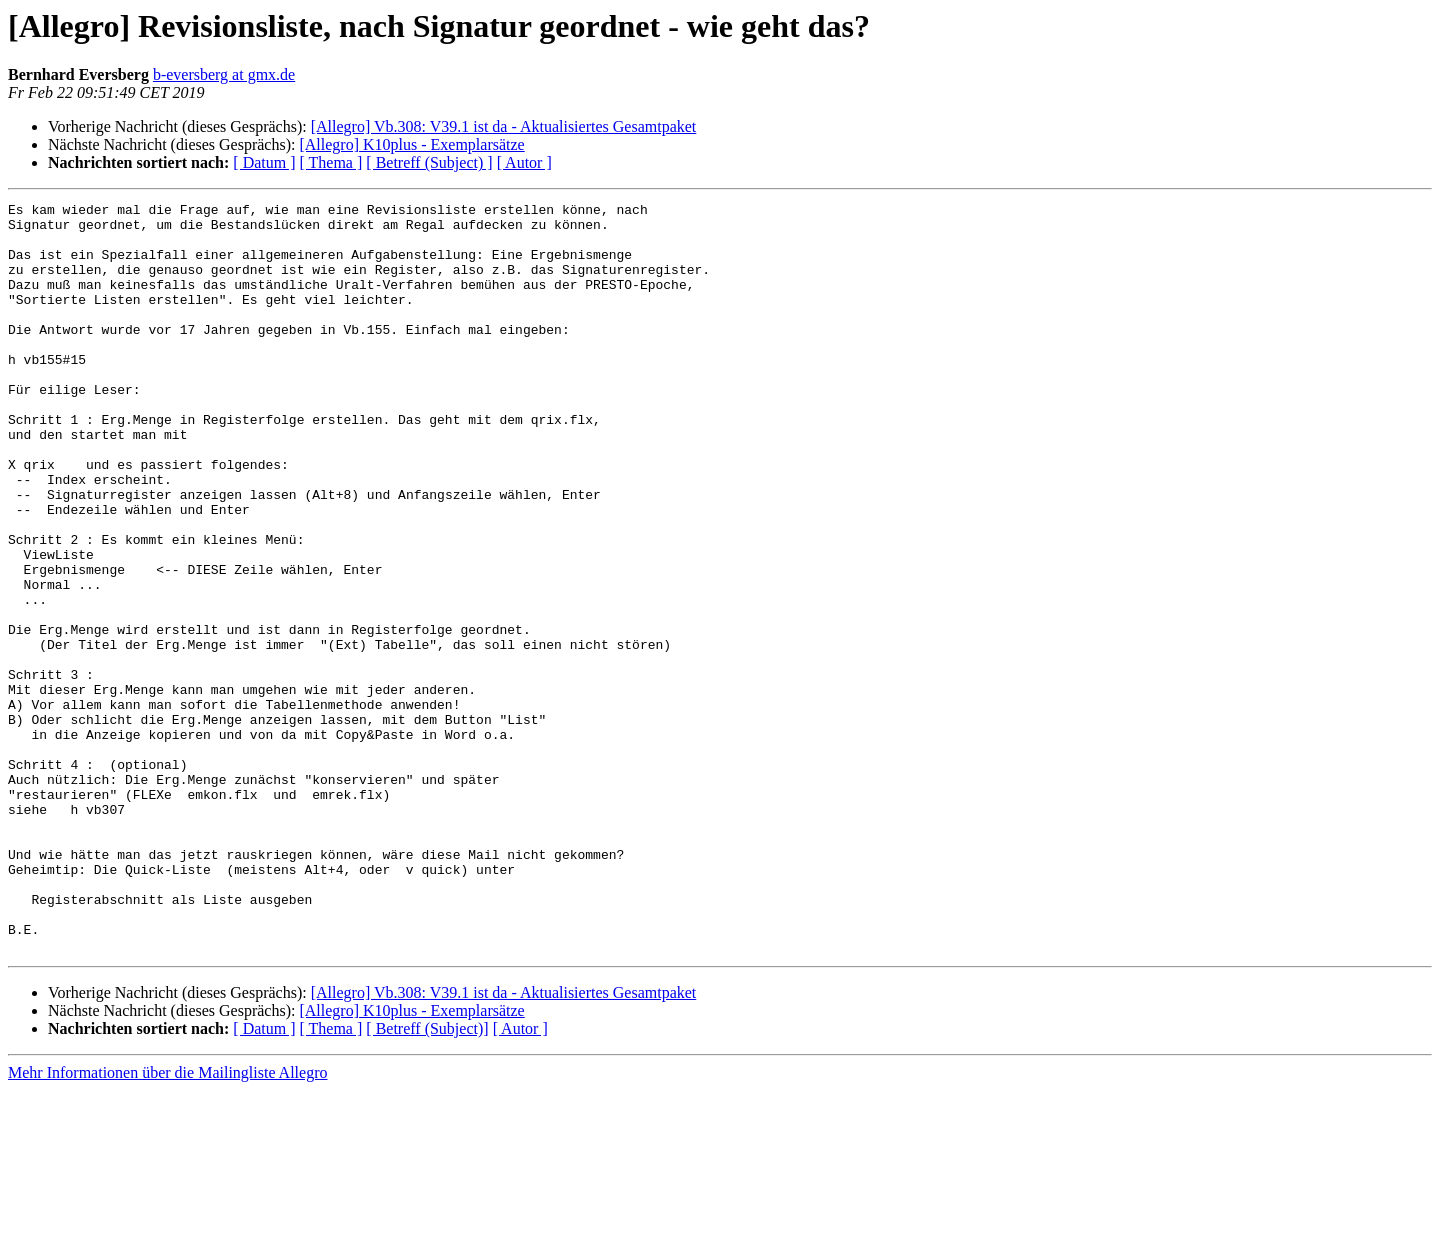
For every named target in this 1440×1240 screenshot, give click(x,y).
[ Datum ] (264, 162)
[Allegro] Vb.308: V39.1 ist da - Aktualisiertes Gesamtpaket (504, 126)
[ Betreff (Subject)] (427, 1178)
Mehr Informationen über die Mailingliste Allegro (167, 1222)
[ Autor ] (524, 162)
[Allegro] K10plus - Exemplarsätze (411, 144)
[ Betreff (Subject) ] (429, 162)
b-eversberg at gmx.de (224, 74)
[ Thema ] (331, 162)
